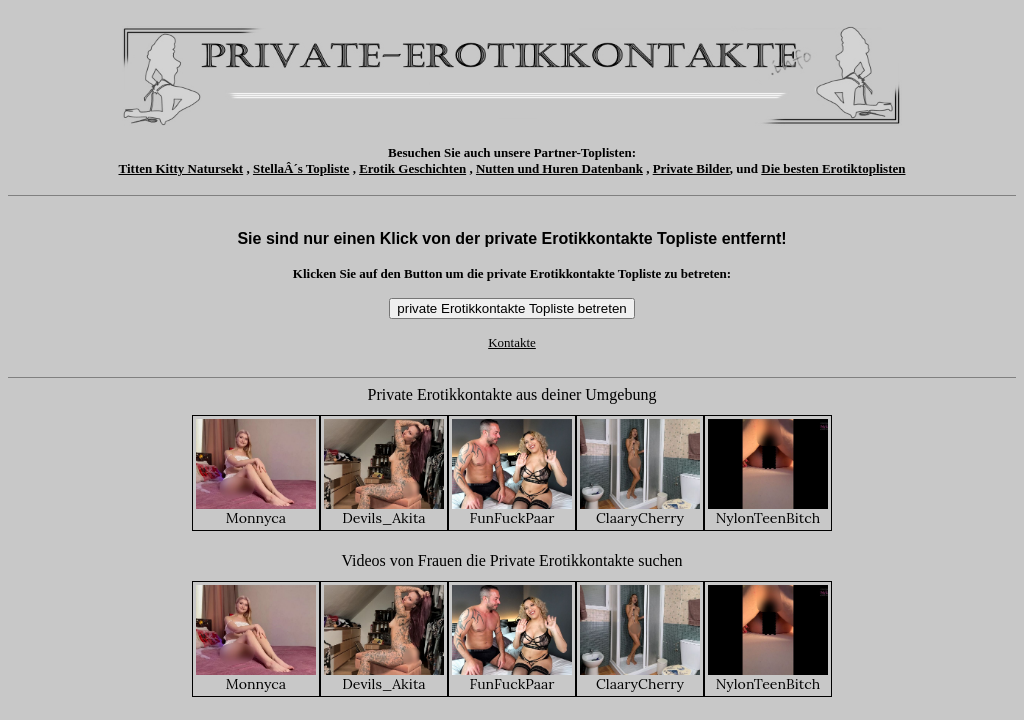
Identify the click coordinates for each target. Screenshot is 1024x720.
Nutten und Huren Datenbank (559, 168)
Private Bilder (691, 168)
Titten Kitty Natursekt (181, 168)
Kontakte (512, 342)
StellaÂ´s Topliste (301, 168)
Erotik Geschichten (412, 168)
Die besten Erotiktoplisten (833, 168)
